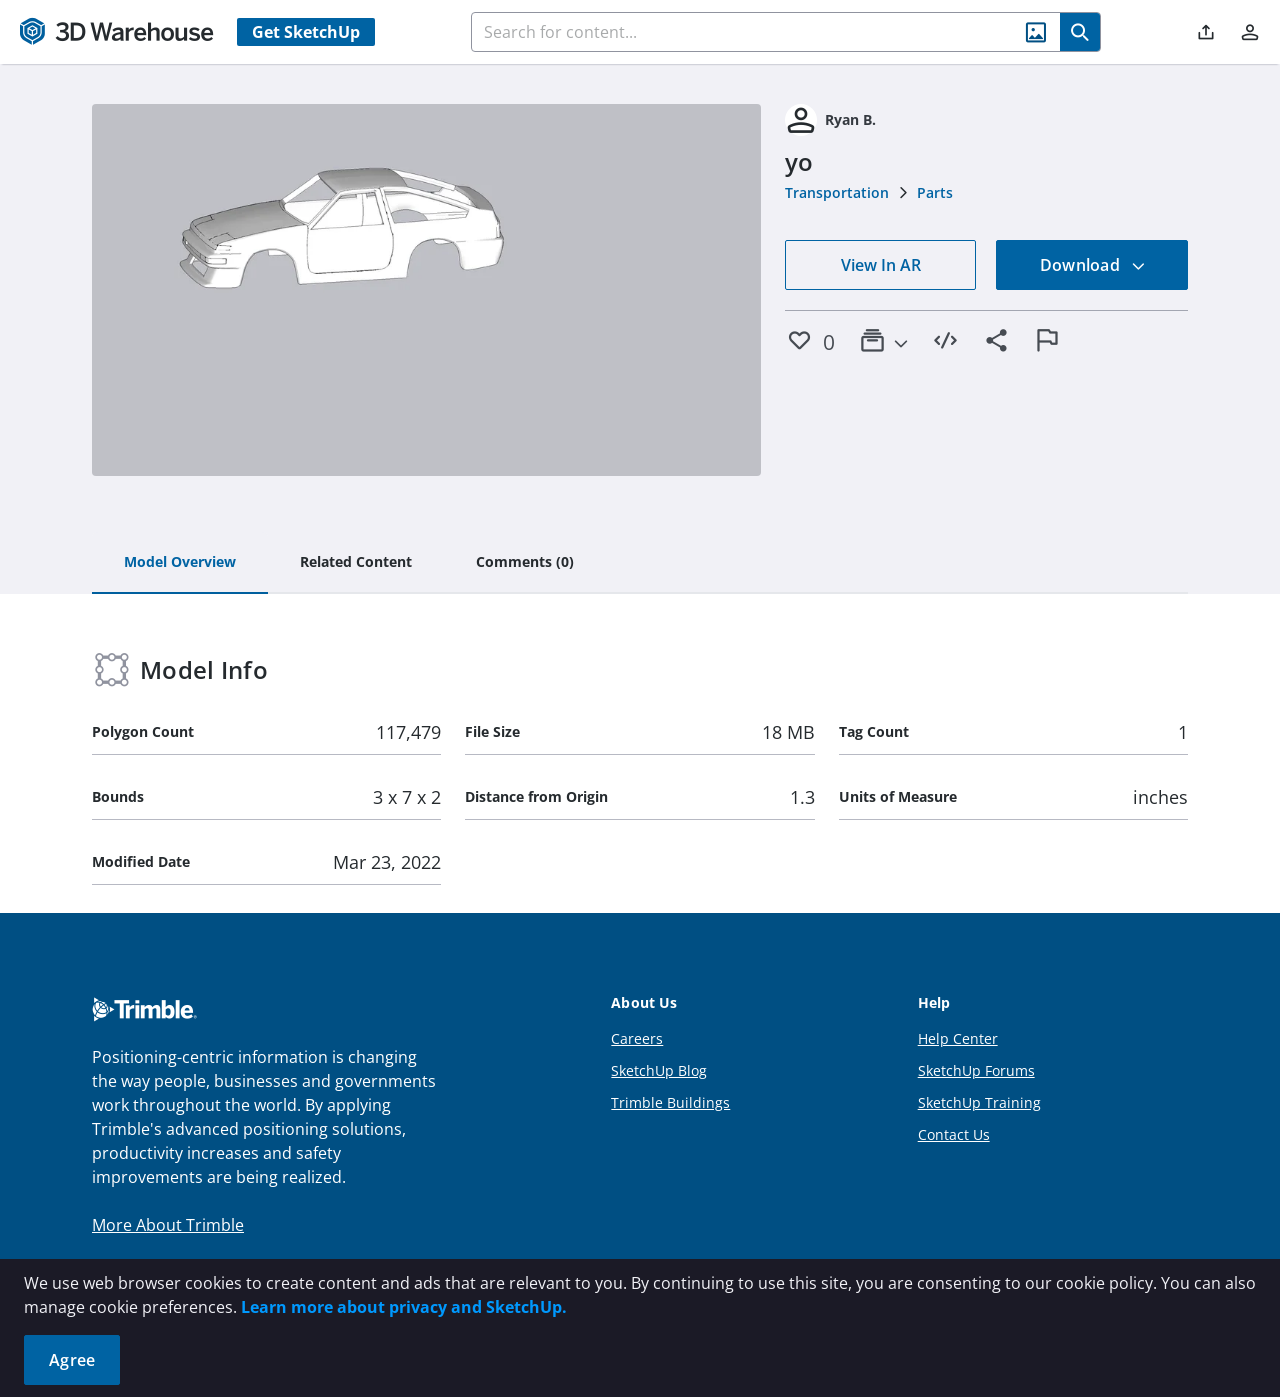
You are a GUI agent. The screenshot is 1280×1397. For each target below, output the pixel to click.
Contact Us (954, 1134)
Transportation (837, 192)
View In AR (881, 265)
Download (1093, 265)
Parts (935, 192)
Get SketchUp (306, 32)
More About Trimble (168, 1225)
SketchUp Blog (659, 1070)
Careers (637, 1038)
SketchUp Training (979, 1102)
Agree (72, 1360)
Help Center (958, 1038)
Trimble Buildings (670, 1102)
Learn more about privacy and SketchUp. (404, 1307)
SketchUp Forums (976, 1070)
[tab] (180, 563)
